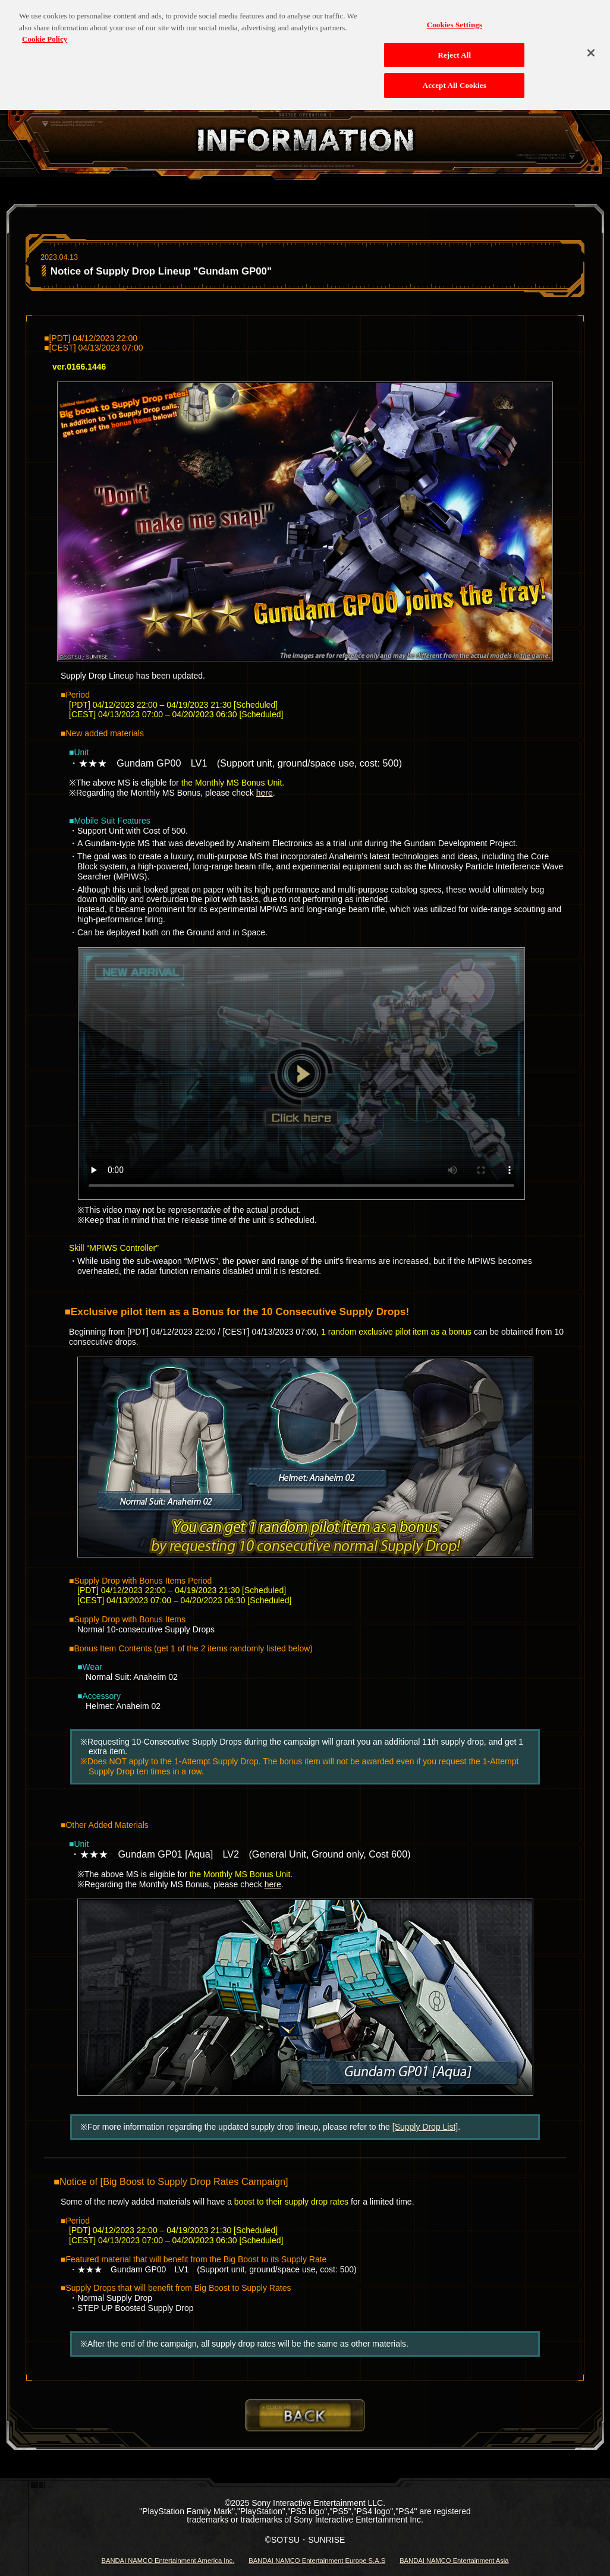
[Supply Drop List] (425, 2127)
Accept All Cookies (454, 76)
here (264, 792)
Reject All (454, 46)
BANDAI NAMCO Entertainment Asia (454, 2560)
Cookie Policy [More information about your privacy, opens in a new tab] (44, 30)
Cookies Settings (454, 16)
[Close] (591, 44)
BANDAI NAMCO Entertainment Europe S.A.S (317, 2560)
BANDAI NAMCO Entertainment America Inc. (167, 2560)
